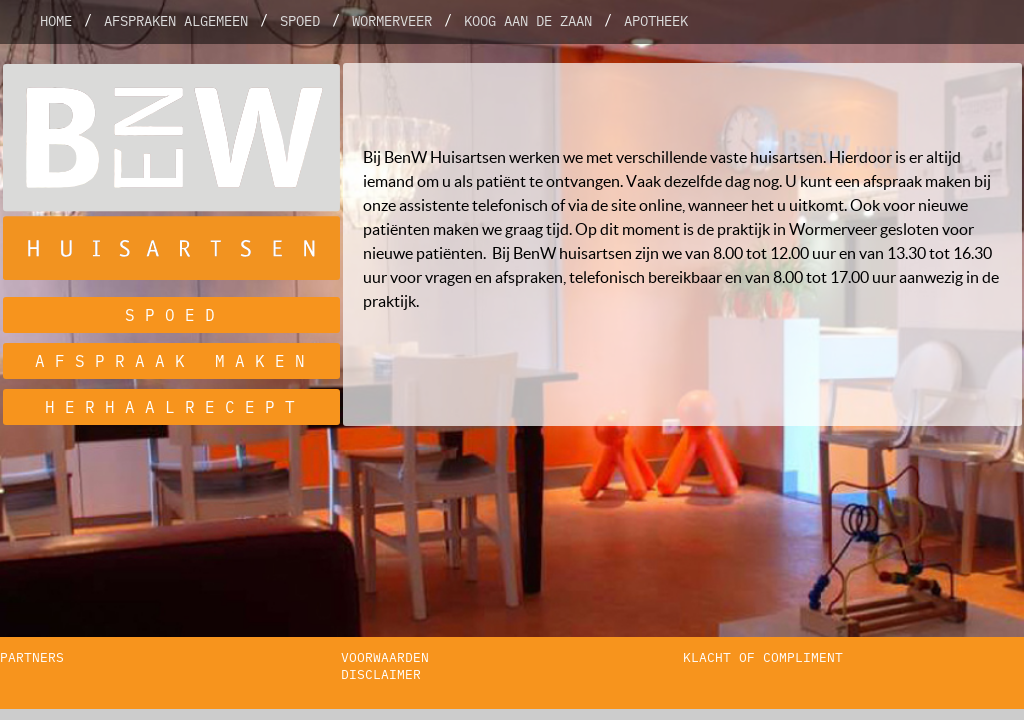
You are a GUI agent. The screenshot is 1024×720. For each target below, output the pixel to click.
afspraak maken (175, 361)
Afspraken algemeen (176, 21)
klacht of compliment (763, 657)
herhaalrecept (175, 407)
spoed (175, 315)
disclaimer (381, 674)
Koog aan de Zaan (528, 21)
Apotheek (656, 21)
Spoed (300, 21)
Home (56, 21)
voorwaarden (385, 657)
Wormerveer (392, 21)
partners (32, 657)
